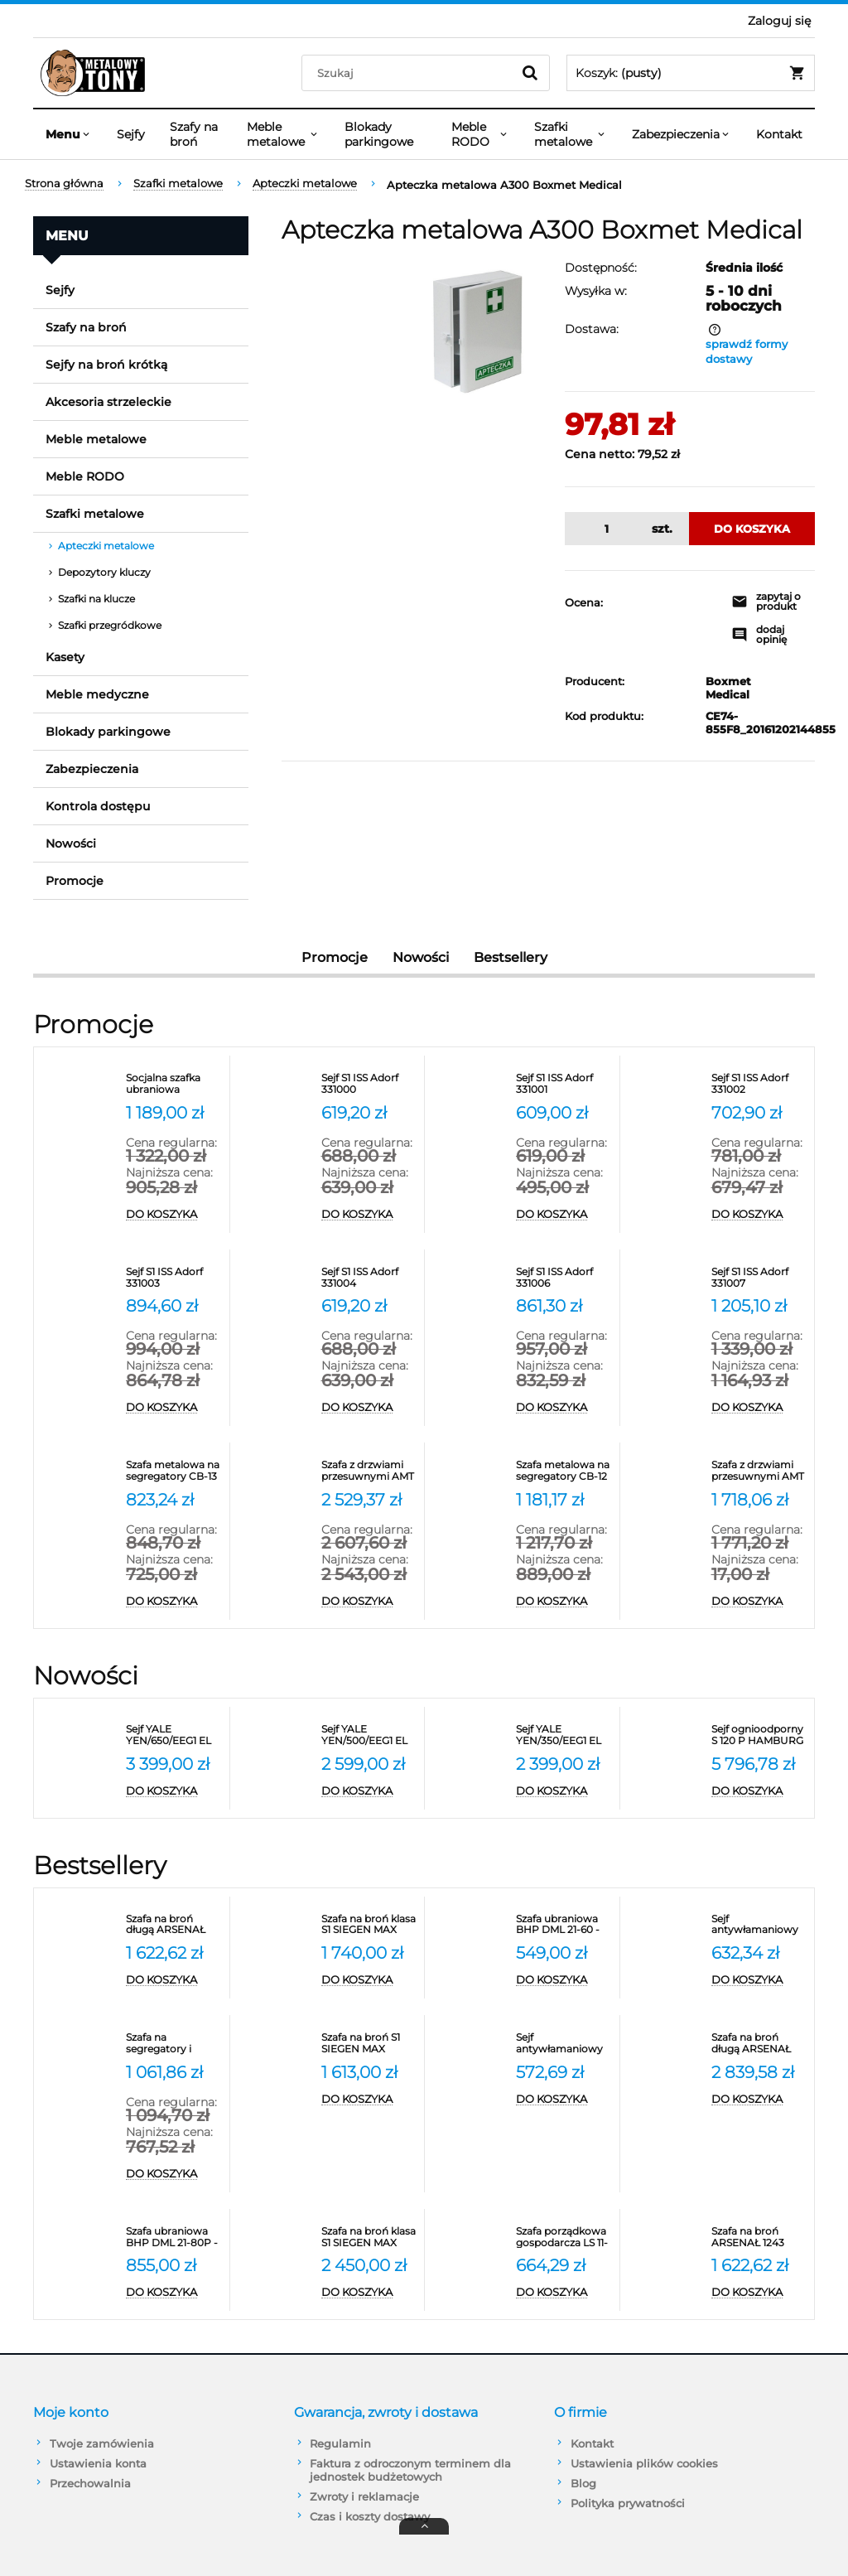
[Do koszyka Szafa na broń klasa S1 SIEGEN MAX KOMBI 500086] (369, 2293)
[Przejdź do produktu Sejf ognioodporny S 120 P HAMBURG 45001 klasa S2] (759, 1735)
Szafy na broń (86, 327)
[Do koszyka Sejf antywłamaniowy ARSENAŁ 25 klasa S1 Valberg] (563, 2100)
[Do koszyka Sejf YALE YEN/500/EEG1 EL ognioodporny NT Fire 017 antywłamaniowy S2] (369, 1791)
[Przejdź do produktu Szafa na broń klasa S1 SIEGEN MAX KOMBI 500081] (369, 1924)
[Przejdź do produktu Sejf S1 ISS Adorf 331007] (759, 1277)
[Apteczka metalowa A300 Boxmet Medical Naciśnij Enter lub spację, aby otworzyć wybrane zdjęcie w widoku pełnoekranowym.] (477, 331)
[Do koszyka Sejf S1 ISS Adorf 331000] (369, 1215)
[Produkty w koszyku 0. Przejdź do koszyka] (691, 73)
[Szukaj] (530, 73)
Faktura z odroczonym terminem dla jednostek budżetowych (410, 2470)
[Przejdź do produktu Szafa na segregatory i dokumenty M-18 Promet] (173, 2043)
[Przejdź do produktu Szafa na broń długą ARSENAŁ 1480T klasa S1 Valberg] (759, 2043)
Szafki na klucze (96, 598)
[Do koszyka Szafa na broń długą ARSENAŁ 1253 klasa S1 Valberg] (173, 1980)
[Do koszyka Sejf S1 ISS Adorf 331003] (173, 1408)
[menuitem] (68, 134)
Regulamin (340, 2443)
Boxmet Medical (710, 687)
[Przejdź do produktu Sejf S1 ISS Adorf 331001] (563, 1083)
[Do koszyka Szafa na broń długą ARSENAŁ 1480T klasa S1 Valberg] (759, 2100)
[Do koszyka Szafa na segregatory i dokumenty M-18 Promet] (173, 2174)
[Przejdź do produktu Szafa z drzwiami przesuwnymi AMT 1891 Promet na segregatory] (759, 1470)
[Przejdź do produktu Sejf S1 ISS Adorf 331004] (369, 1277)
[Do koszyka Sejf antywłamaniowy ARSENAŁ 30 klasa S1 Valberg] (759, 1980)
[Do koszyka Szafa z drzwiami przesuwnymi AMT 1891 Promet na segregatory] (759, 1602)
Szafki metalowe (95, 513)
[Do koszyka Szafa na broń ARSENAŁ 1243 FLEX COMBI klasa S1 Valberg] (759, 2293)
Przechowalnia (90, 2483)
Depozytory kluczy (104, 572)
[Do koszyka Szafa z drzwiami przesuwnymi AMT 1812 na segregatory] (369, 1602)
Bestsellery (510, 957)
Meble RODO (85, 476)
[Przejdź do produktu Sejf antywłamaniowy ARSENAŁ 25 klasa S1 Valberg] (563, 2043)
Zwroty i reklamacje (364, 2496)
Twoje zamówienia (102, 2443)
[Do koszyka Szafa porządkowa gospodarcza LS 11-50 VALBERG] (563, 2293)
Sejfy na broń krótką (106, 364)
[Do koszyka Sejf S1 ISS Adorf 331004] (369, 1408)
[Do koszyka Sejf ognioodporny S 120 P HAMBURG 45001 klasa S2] (759, 1791)
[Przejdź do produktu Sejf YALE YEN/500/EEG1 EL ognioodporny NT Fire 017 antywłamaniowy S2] (369, 1735)
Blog (583, 2483)
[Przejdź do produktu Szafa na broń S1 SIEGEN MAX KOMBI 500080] (369, 2043)
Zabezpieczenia (92, 768)
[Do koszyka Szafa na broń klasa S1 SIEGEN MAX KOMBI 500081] (369, 1980)
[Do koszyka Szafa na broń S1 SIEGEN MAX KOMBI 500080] (369, 2100)
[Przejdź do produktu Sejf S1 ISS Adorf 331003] (173, 1277)
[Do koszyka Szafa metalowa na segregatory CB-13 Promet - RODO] (173, 1602)
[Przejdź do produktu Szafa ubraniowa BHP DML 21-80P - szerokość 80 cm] (173, 2237)
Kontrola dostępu (98, 806)
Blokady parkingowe (108, 731)
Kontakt (592, 2443)
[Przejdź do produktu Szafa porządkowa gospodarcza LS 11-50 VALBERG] (563, 2237)
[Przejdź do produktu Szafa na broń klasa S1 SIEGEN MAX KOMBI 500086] (369, 2237)
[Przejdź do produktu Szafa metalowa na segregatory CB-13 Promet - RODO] (173, 1470)
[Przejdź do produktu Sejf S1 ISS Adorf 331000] (369, 1083)
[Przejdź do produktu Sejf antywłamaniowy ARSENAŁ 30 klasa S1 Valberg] (759, 1924)
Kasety (65, 657)
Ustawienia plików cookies (644, 2463)
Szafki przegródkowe (109, 625)
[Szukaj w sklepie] (410, 73)
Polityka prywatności (628, 2503)
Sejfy (60, 290)
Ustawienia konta (98, 2463)
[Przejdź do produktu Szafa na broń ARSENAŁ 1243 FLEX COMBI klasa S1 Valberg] (759, 2237)
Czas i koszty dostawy (370, 2516)
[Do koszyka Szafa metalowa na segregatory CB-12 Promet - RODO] (563, 1602)
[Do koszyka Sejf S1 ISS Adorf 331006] (563, 1408)
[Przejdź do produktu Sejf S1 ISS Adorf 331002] (759, 1083)
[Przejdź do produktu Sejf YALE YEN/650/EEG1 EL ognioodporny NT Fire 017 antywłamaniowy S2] (173, 1735)
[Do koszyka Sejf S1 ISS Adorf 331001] (563, 1215)
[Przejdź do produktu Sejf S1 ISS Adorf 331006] (563, 1277)
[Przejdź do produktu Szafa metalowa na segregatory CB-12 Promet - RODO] (563, 1470)
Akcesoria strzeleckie (108, 401)
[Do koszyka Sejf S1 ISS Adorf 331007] (759, 1408)
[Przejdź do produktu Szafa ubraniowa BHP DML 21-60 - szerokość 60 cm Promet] (563, 1924)
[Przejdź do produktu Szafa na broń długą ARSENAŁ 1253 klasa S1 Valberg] (173, 1924)
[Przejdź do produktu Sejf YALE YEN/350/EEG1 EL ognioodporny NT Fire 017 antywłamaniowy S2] (563, 1735)
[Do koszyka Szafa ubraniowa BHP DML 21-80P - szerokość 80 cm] (173, 2293)
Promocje (75, 880)
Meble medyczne (97, 694)
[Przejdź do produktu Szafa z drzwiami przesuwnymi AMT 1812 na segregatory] (369, 1470)
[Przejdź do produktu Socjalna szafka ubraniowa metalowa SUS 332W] (173, 1083)
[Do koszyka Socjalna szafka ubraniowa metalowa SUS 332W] (173, 1215)
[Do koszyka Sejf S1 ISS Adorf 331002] (759, 1215)
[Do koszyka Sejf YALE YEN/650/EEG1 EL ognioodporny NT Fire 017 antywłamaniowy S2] (173, 1791)
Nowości (71, 843)
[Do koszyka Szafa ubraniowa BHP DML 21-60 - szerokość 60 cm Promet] (563, 1980)
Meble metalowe (96, 439)
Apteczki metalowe (106, 545)
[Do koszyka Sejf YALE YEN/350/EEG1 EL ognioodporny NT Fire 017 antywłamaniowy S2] (563, 1791)
